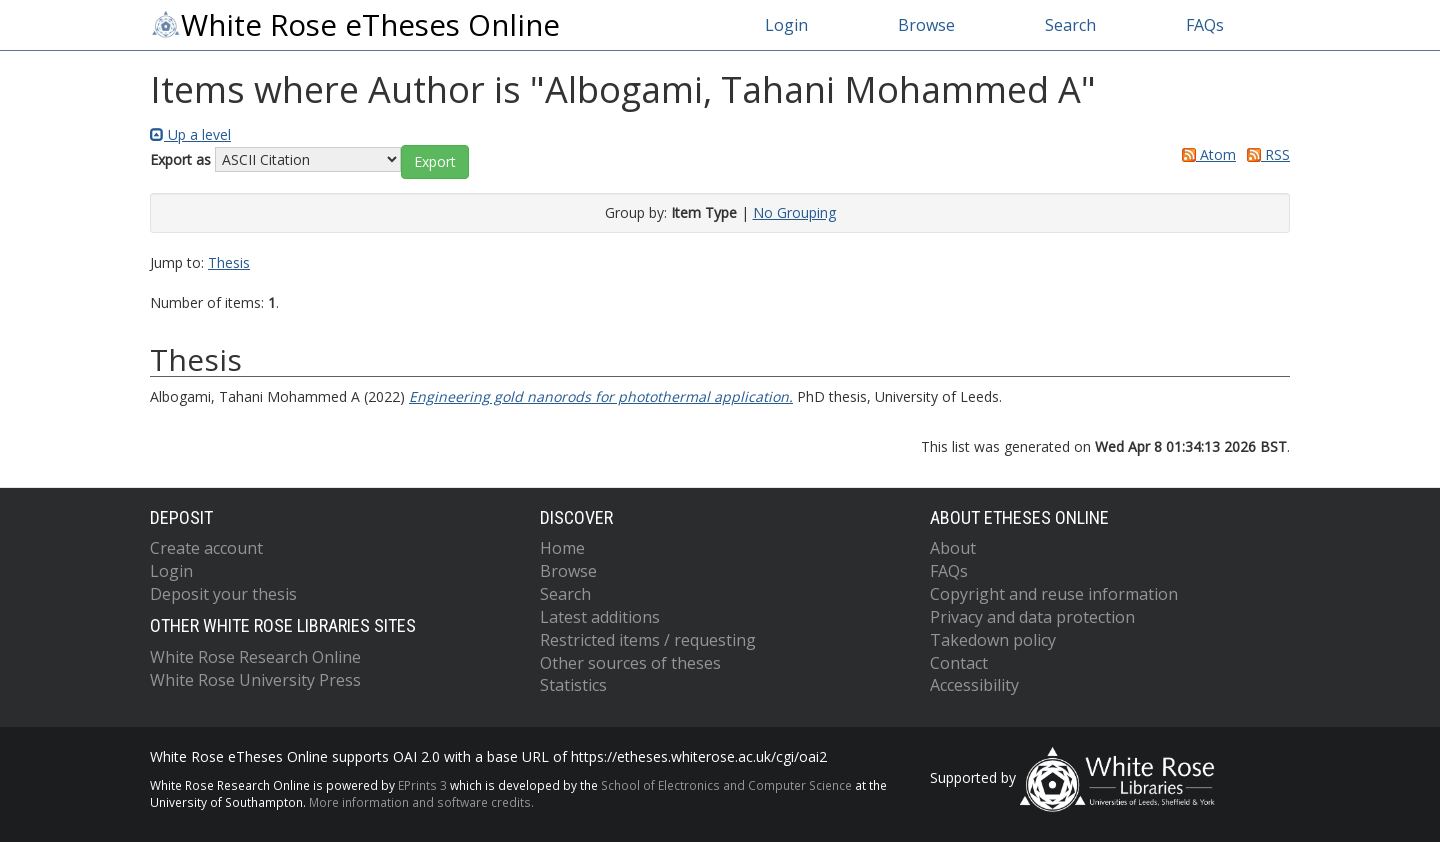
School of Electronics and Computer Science (726, 785)
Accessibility (974, 685)
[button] (435, 162)
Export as (180, 159)
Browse (926, 25)
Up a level (190, 134)
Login (786, 25)
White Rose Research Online (255, 657)
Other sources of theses (630, 663)
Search (1070, 25)
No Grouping (794, 212)
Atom (1205, 154)
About (953, 548)
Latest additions (600, 617)
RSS (1265, 154)
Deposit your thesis (223, 594)
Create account (206, 548)
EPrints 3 (422, 785)
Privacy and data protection (1032, 617)
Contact (959, 663)
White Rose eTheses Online (355, 25)
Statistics (573, 685)
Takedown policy (993, 640)
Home (562, 548)
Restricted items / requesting (648, 640)
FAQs (1205, 25)
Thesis (229, 262)
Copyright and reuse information (1054, 594)
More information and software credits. (421, 802)
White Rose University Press (255, 680)
